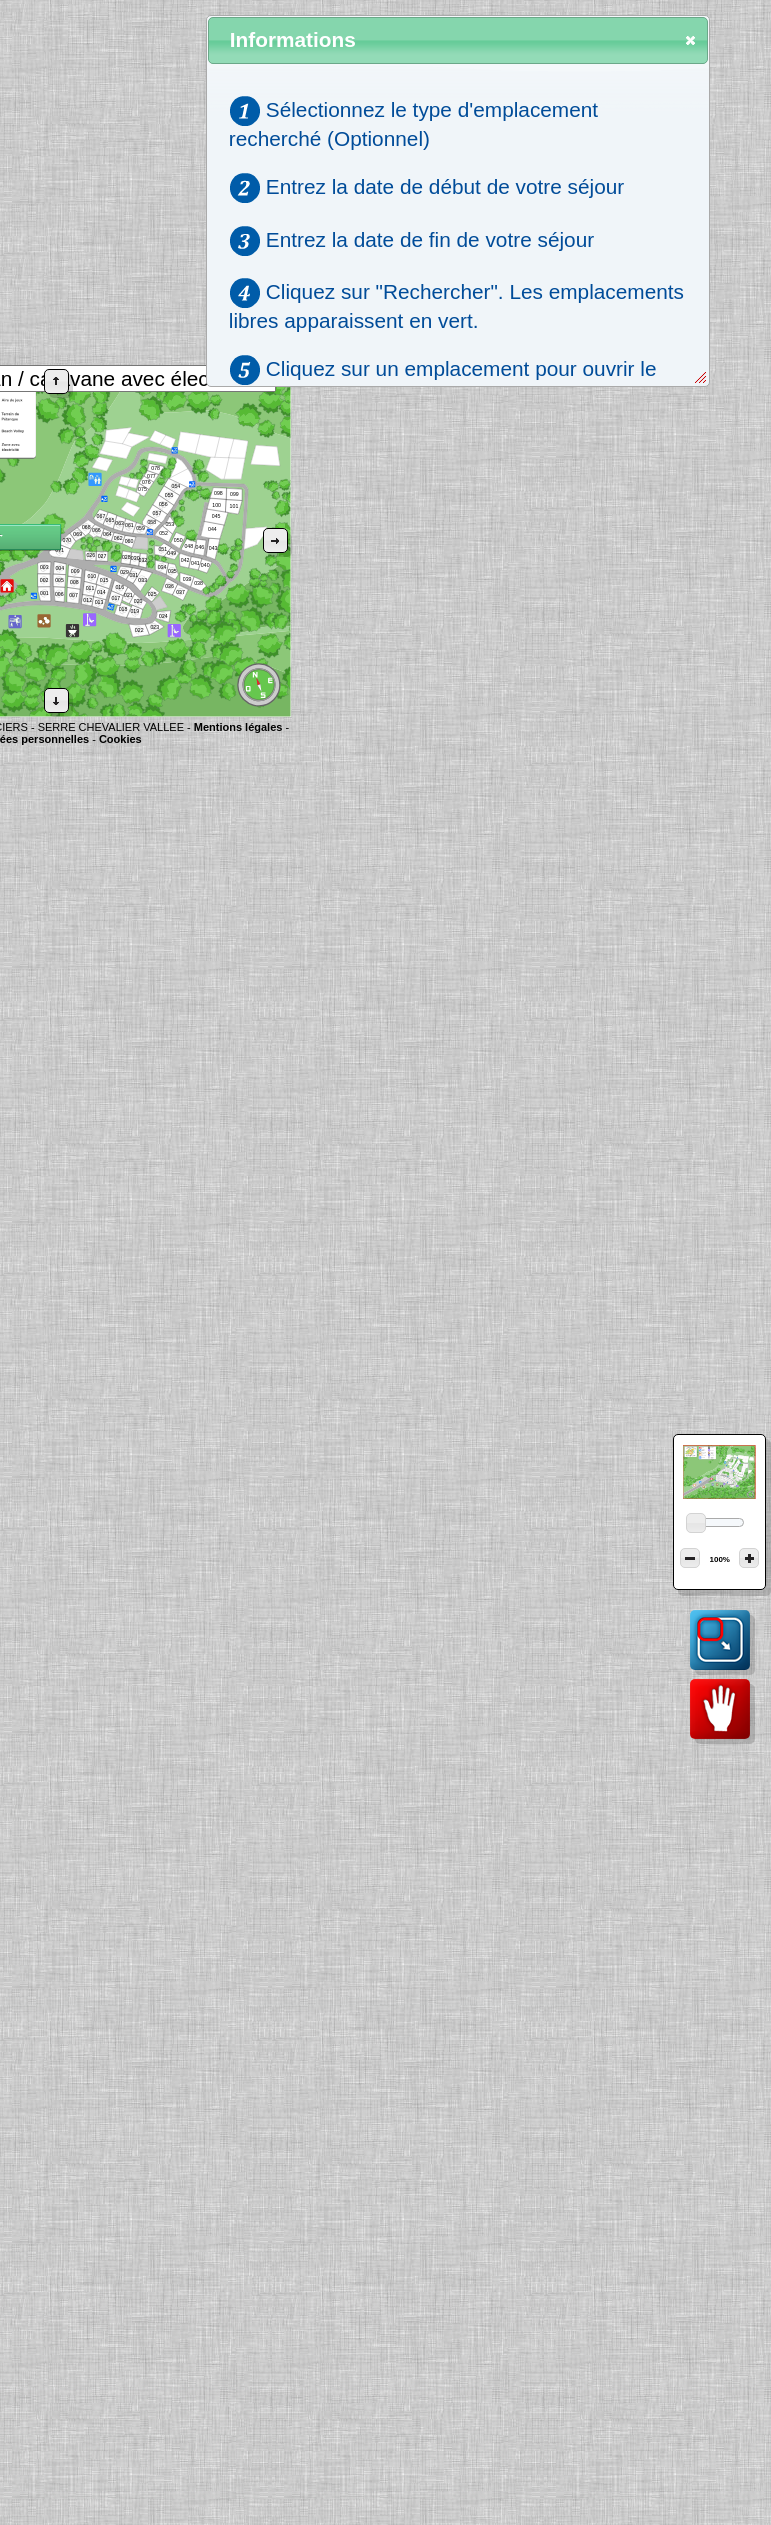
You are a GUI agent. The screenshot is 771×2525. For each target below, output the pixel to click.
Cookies (120, 739)
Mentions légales (238, 727)
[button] (56, 381)
